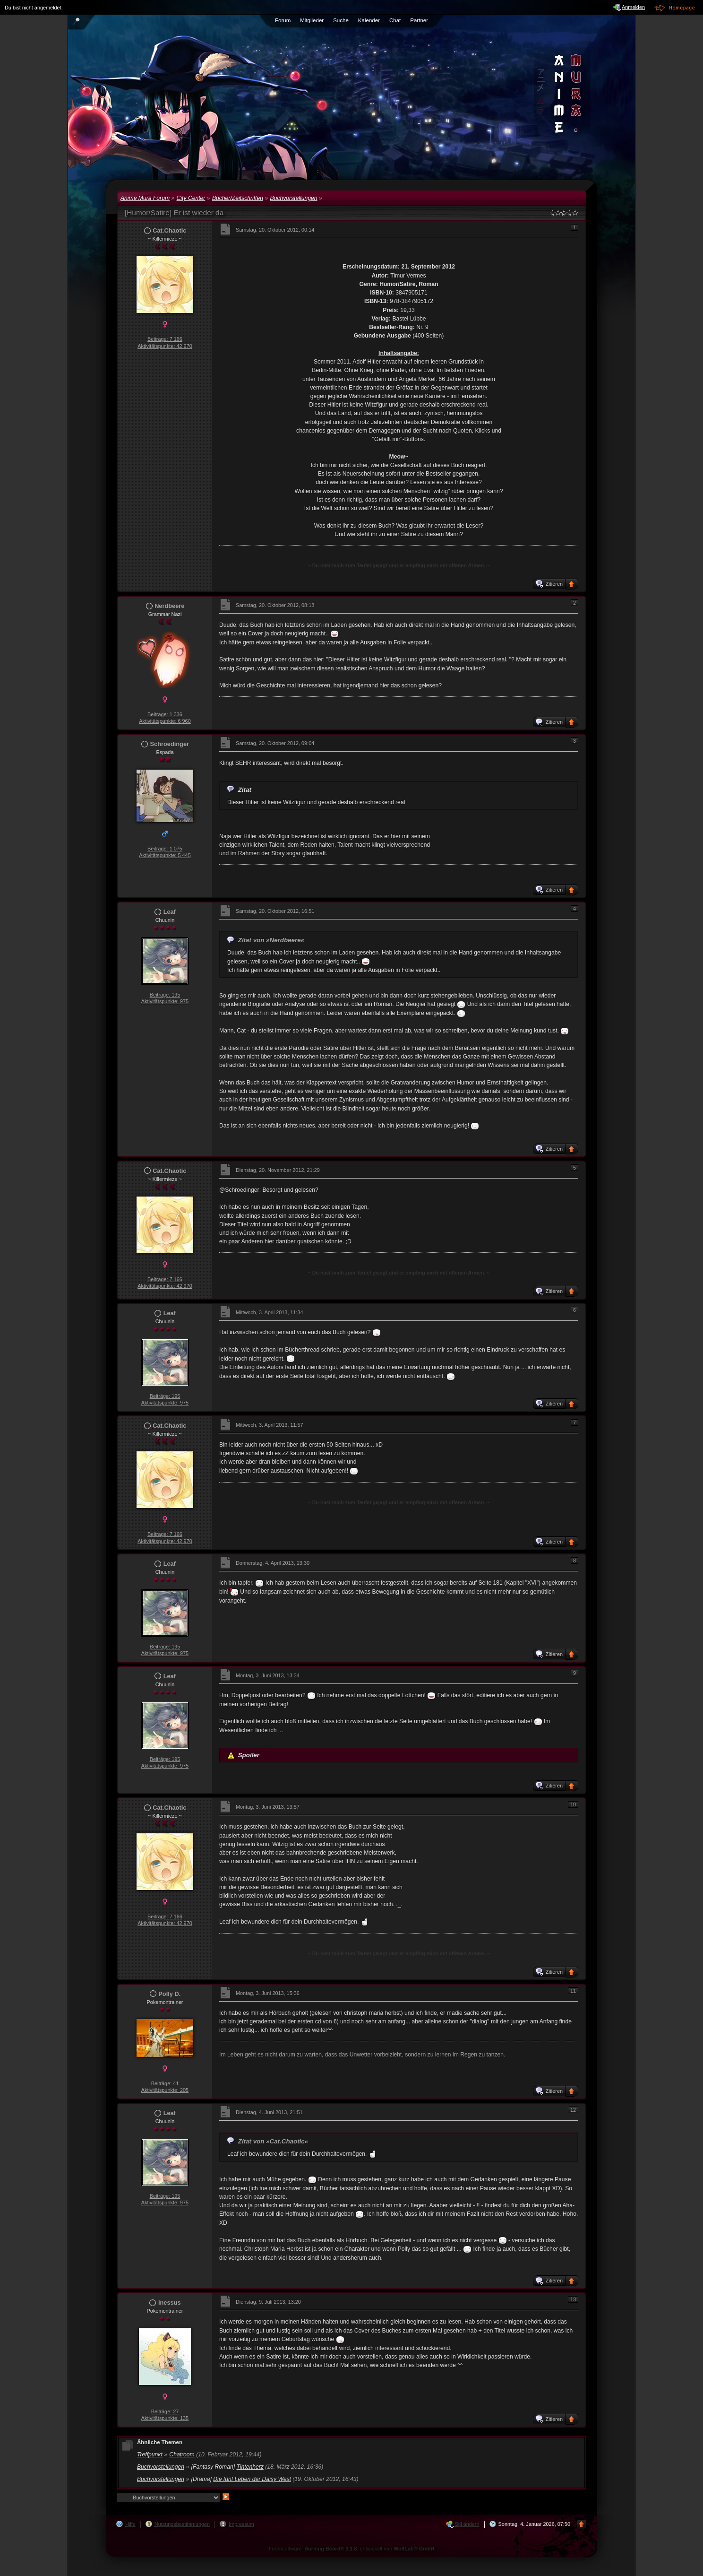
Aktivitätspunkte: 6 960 (164, 721)
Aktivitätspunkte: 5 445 (164, 855)
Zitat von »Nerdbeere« (271, 940)
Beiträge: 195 (165, 994)
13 (573, 2299)
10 (573, 1804)
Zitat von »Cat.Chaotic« (273, 2141)
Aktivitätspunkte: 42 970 (164, 346)
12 (573, 2110)
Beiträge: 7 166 (164, 339)
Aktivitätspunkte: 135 (165, 2418)
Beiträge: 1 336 (164, 714)
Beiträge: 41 (165, 2083)
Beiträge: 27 (165, 2411)
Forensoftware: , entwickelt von (352, 2548)
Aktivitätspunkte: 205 (165, 2090)
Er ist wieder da (198, 212)
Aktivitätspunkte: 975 (165, 1001)
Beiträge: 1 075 (164, 848)
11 (573, 1991)
